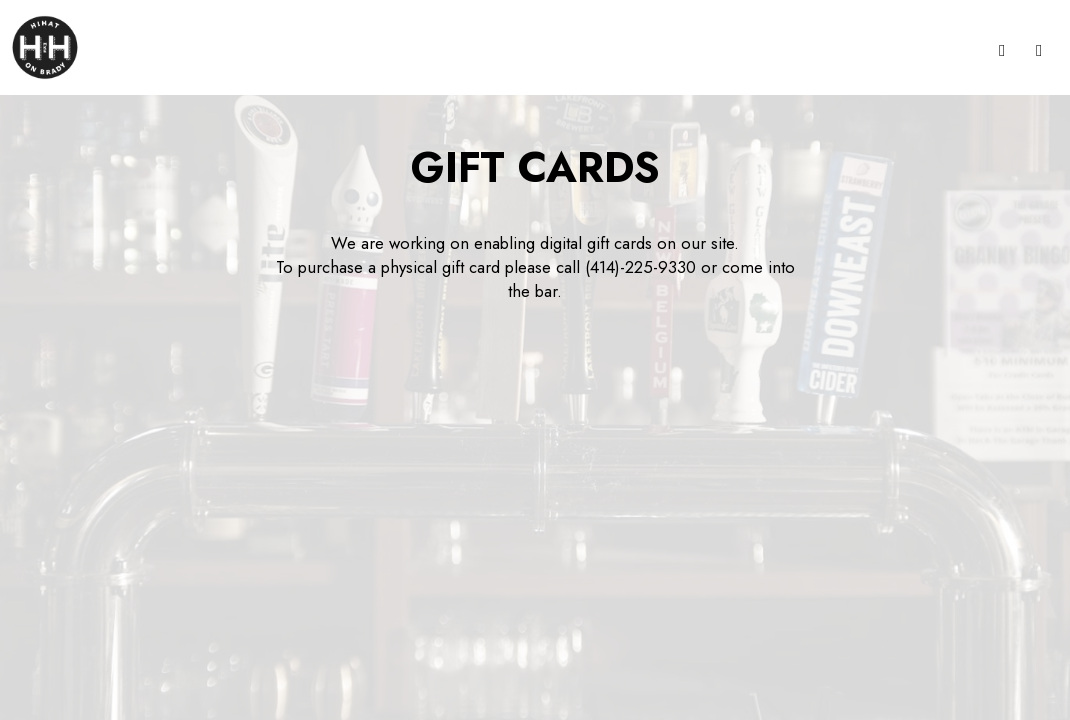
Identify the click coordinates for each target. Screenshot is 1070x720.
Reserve (737, 50)
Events (948, 50)
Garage (808, 50)
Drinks (472, 50)
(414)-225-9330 (640, 267)
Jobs (680, 50)
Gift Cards (612, 50)
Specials (879, 50)
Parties (535, 50)
